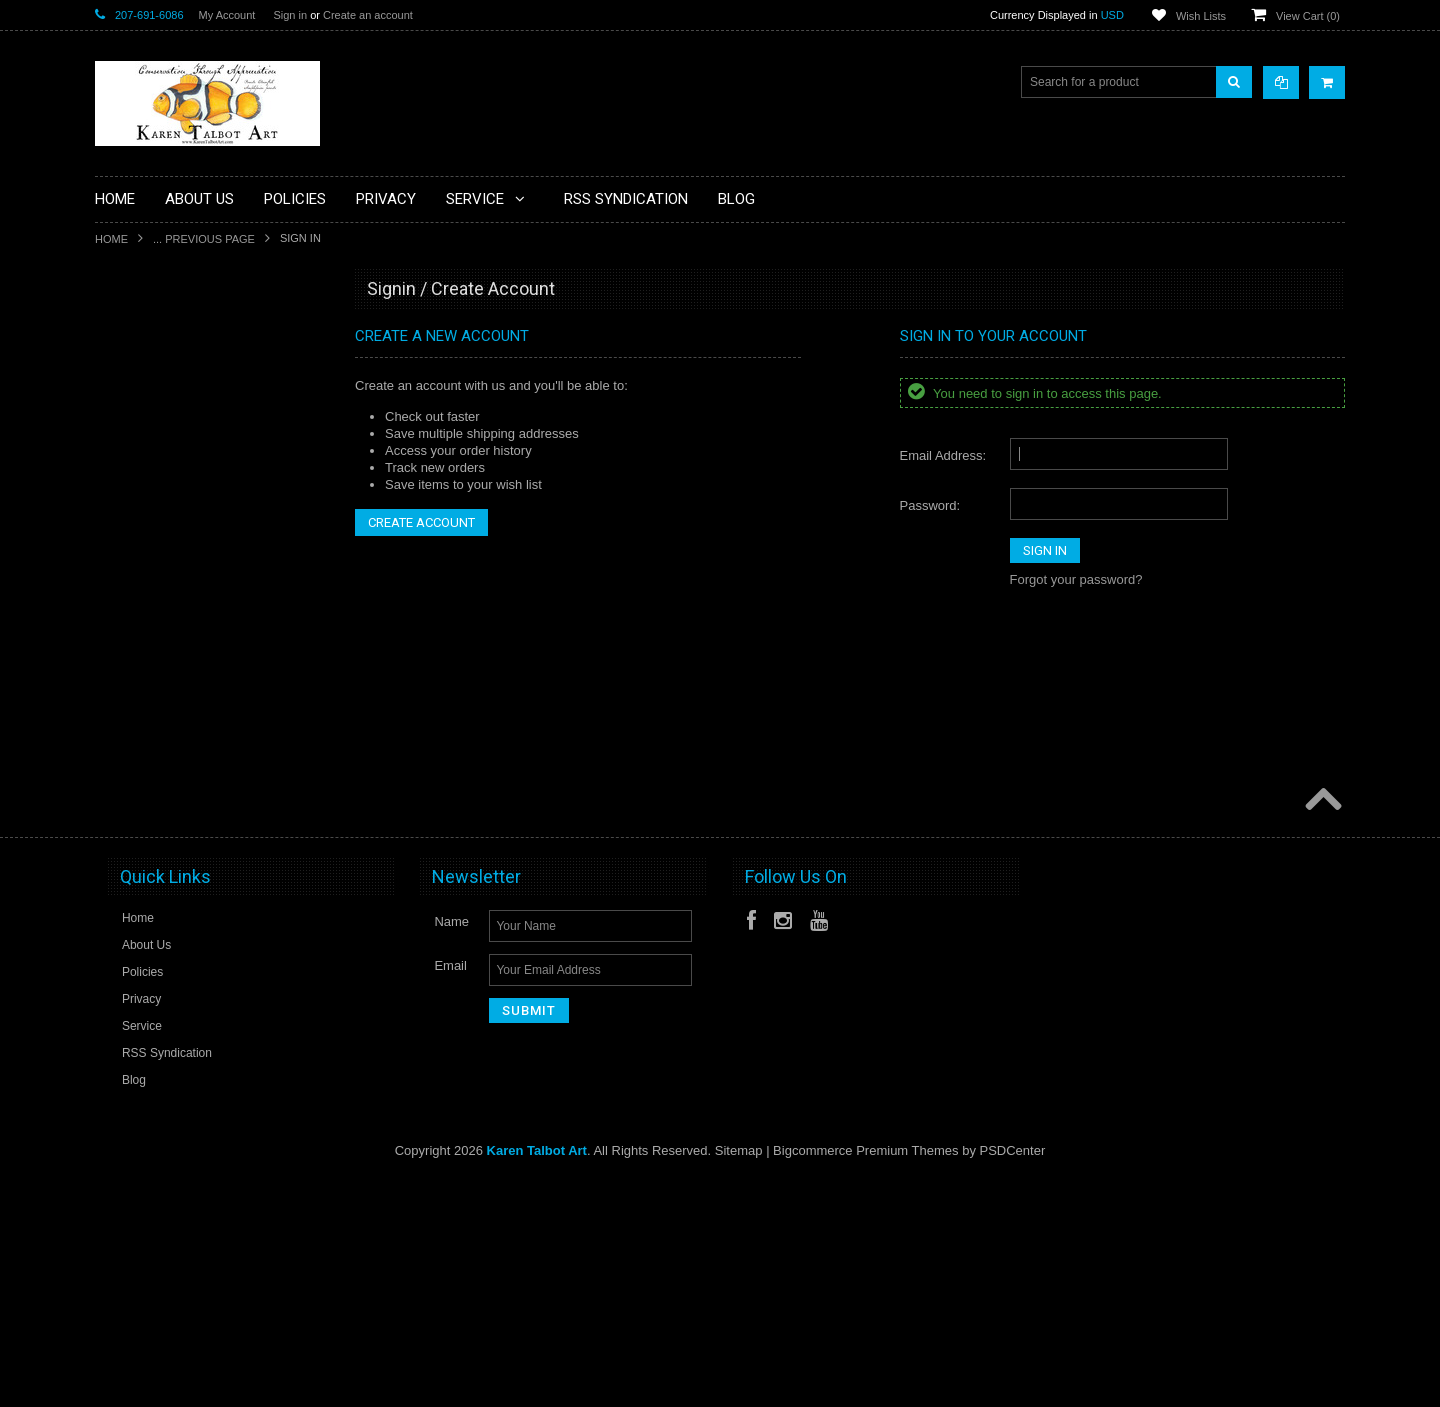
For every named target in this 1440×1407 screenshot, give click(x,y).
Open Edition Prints (158, 843)
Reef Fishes (139, 911)
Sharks (125, 979)
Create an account (368, 15)
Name (451, 1148)
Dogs (121, 504)
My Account (227, 15)
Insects (126, 708)
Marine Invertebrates (162, 809)
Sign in (290, 15)
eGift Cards (137, 538)
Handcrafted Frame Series (177, 674)
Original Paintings (154, 877)
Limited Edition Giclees (168, 742)
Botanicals (134, 437)
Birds (120, 369)
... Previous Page (204, 239)
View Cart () (1308, 16)
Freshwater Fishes (156, 606)
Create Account (421, 522)
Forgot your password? (1076, 579)
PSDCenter (1013, 1377)
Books (123, 403)
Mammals (133, 776)
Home (111, 239)
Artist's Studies (146, 335)
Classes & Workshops (165, 471)
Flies (119, 572)
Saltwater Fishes (151, 945)
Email (450, 1192)
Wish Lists (1201, 16)
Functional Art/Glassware (173, 640)
